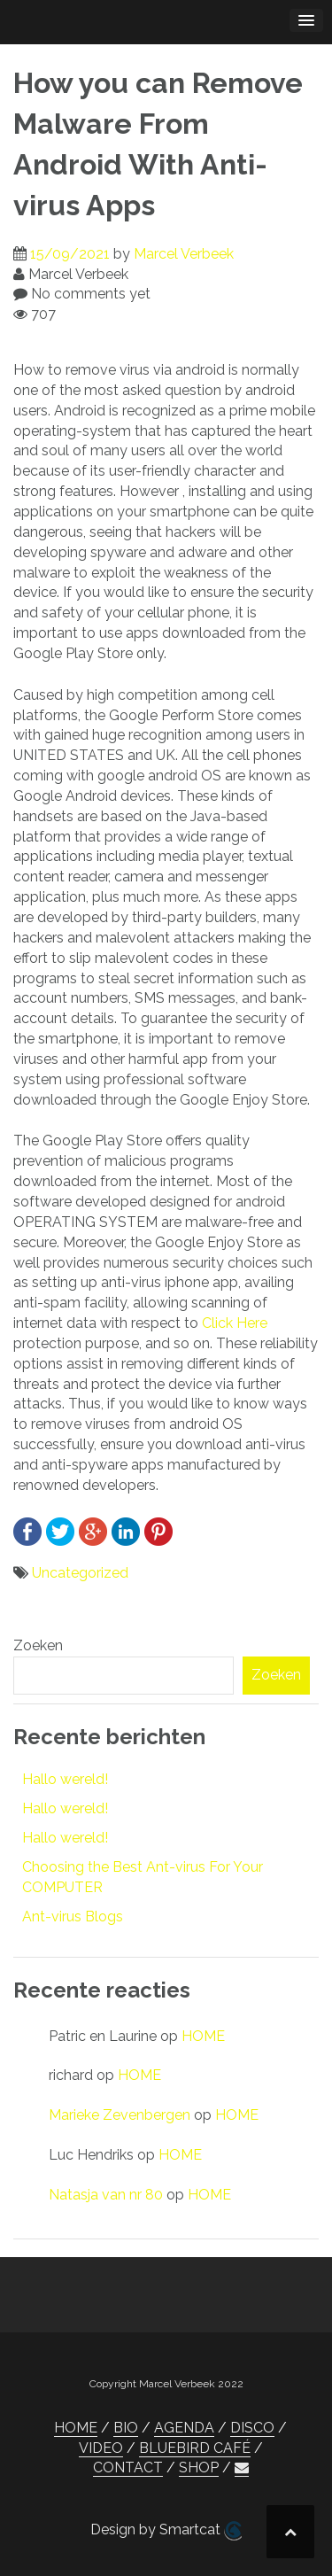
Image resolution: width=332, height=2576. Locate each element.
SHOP (199, 2467)
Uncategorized (80, 1572)
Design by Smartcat (166, 2531)
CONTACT (128, 2467)
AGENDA (184, 2427)
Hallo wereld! (65, 1779)
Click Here (234, 1323)
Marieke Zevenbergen (119, 2115)
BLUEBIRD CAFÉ (195, 2448)
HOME (203, 2036)
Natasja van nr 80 (106, 2194)
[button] (242, 2468)
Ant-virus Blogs (72, 1916)
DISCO (252, 2427)
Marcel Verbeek (184, 253)
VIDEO (101, 2448)
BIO (125, 2427)
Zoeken (38, 1645)
